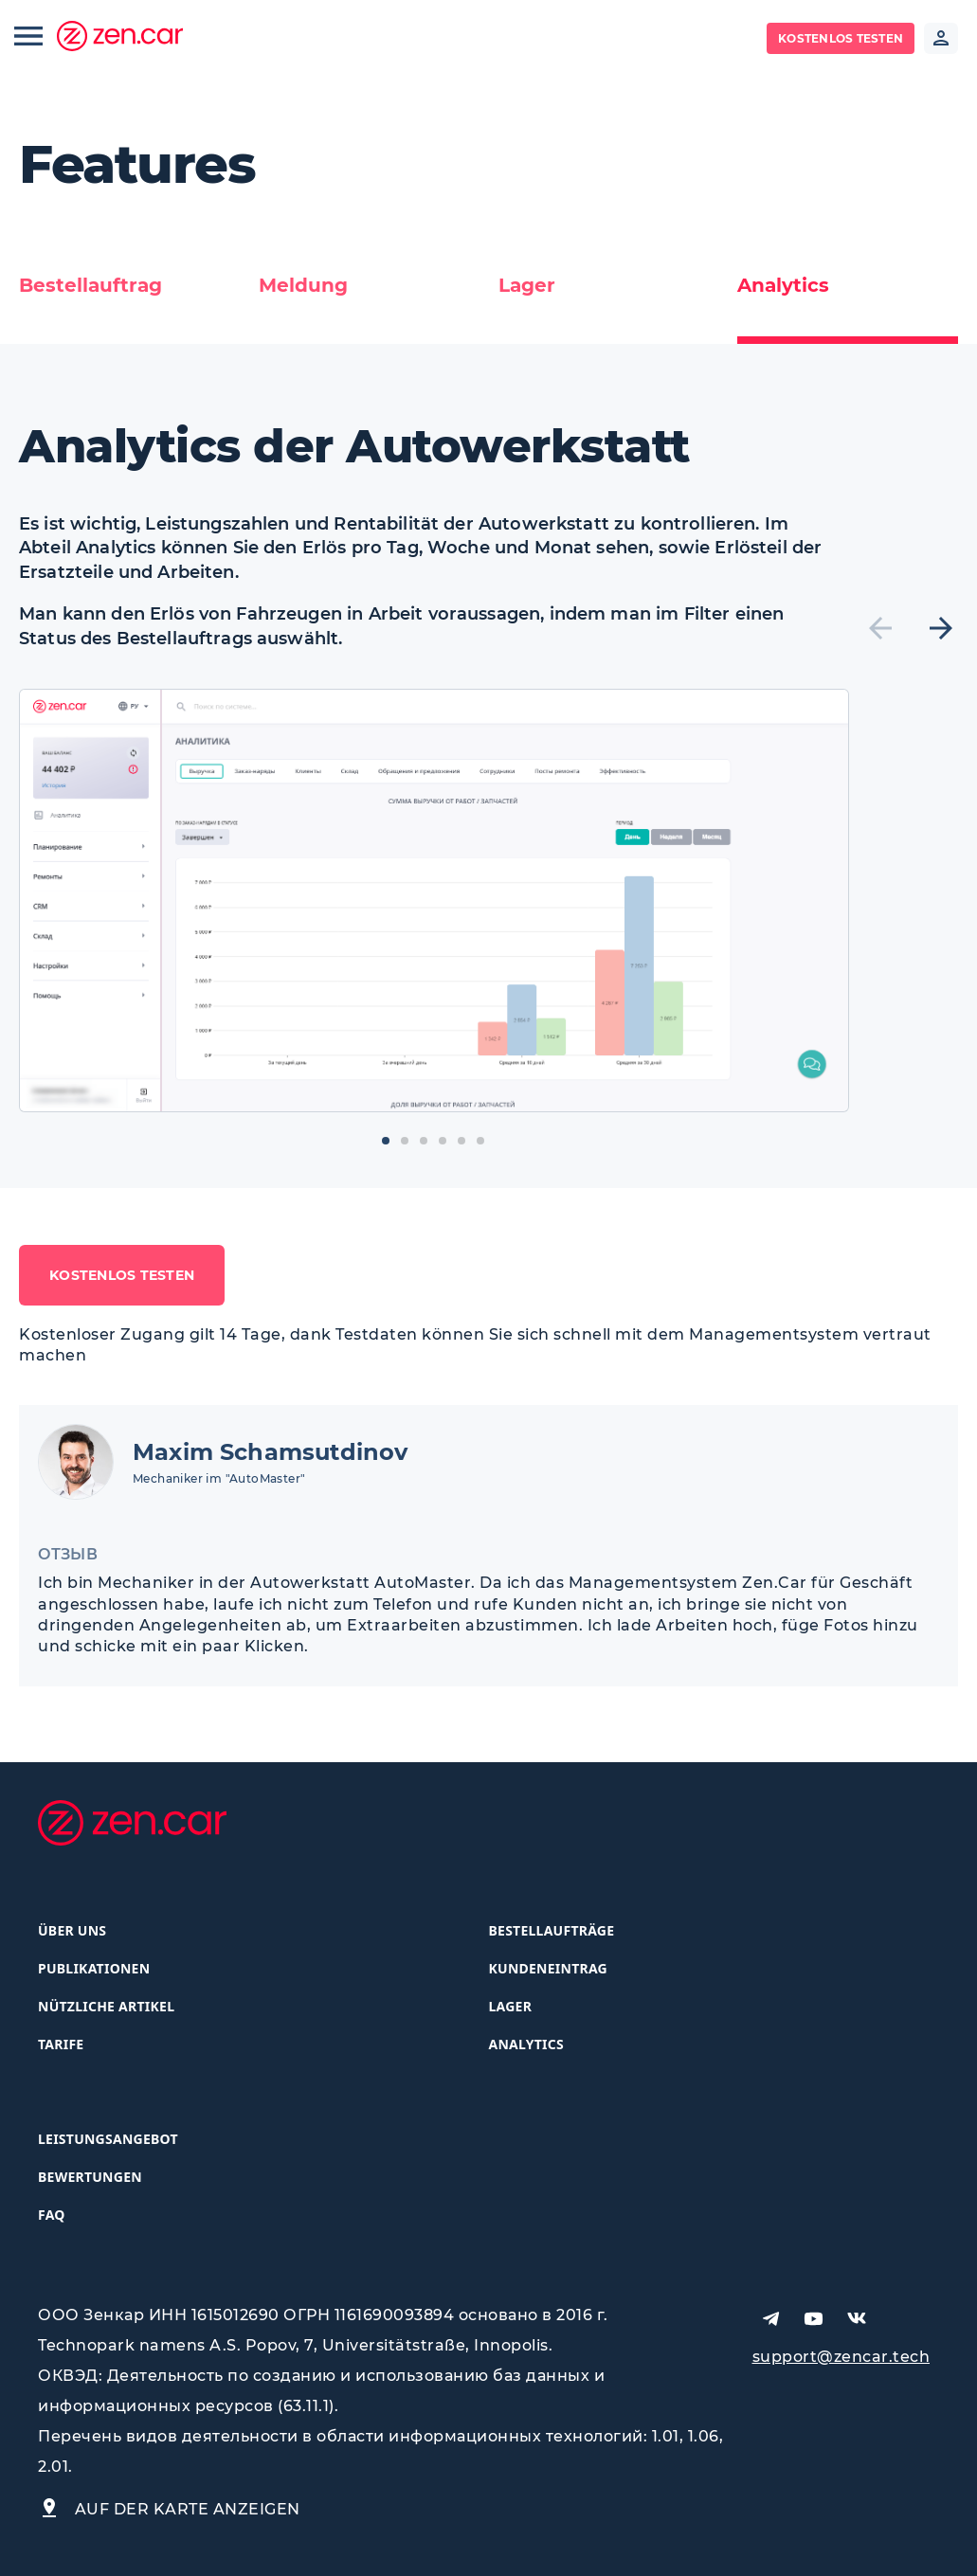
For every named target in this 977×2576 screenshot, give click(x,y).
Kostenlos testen (840, 38)
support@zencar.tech (841, 2357)
